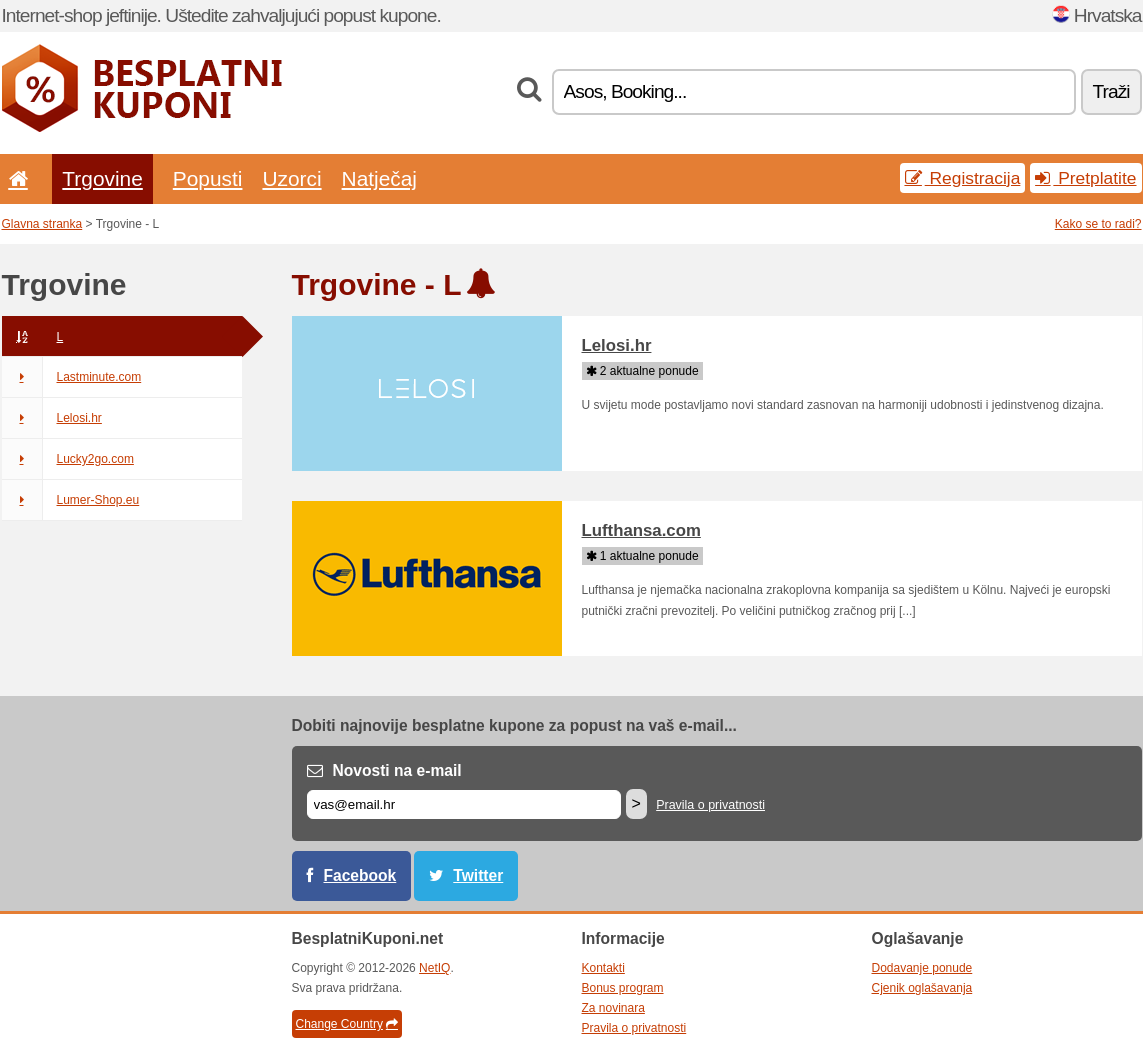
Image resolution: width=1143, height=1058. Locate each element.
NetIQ (434, 968)
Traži (1111, 91)
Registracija (963, 178)
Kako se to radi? (1098, 224)
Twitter (478, 875)
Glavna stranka (42, 224)
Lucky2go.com (68, 459)
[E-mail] (464, 804)
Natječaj (379, 178)
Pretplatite (1085, 178)
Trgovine (102, 178)
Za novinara (613, 1008)
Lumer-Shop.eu (71, 500)
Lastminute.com (72, 377)
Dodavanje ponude (922, 968)
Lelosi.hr (52, 418)
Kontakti (603, 968)
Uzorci (291, 178)
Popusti (208, 178)
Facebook (360, 875)
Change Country (347, 1024)
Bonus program (623, 988)
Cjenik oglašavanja (922, 988)
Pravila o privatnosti (710, 805)
